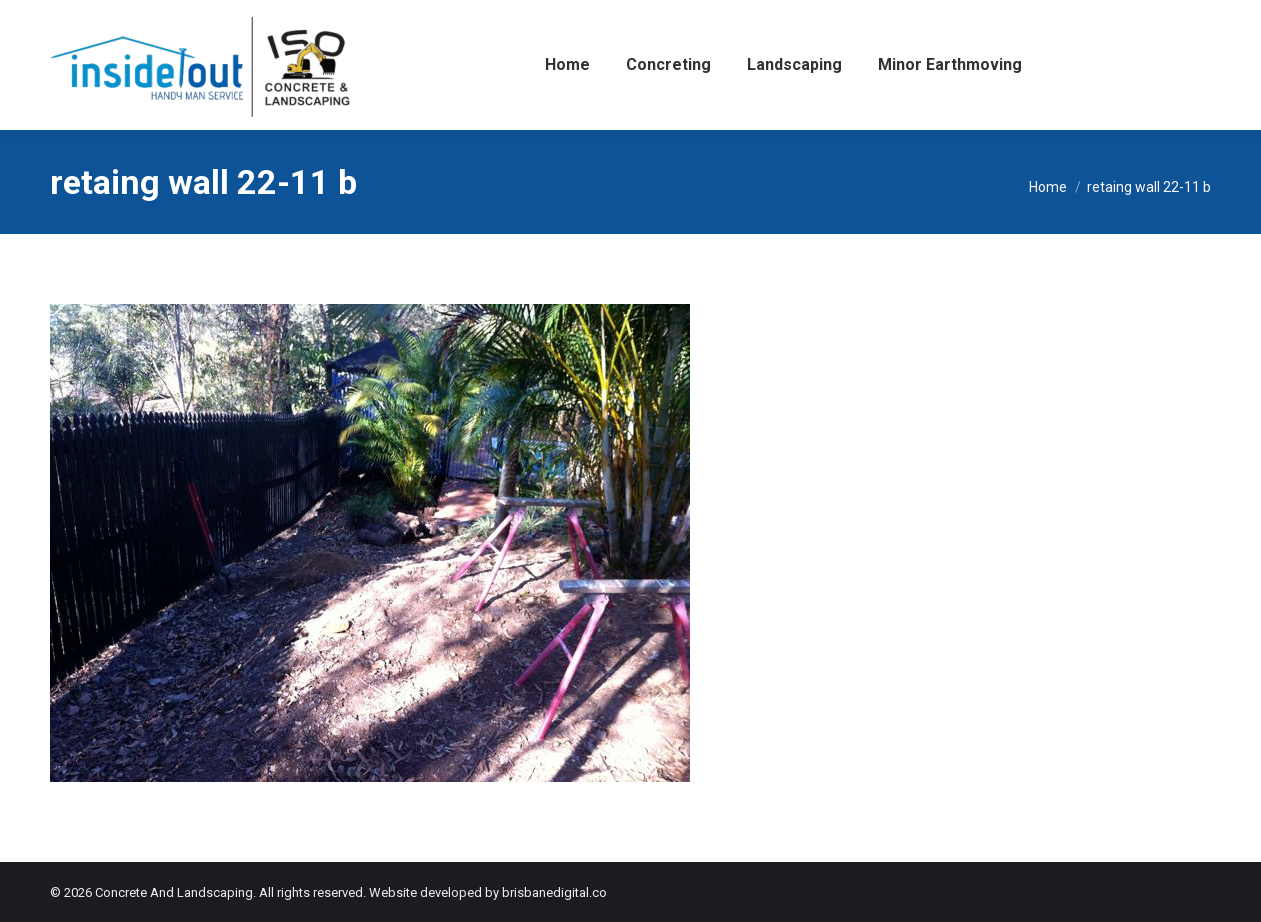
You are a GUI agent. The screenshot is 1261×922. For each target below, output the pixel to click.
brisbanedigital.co (554, 892)
